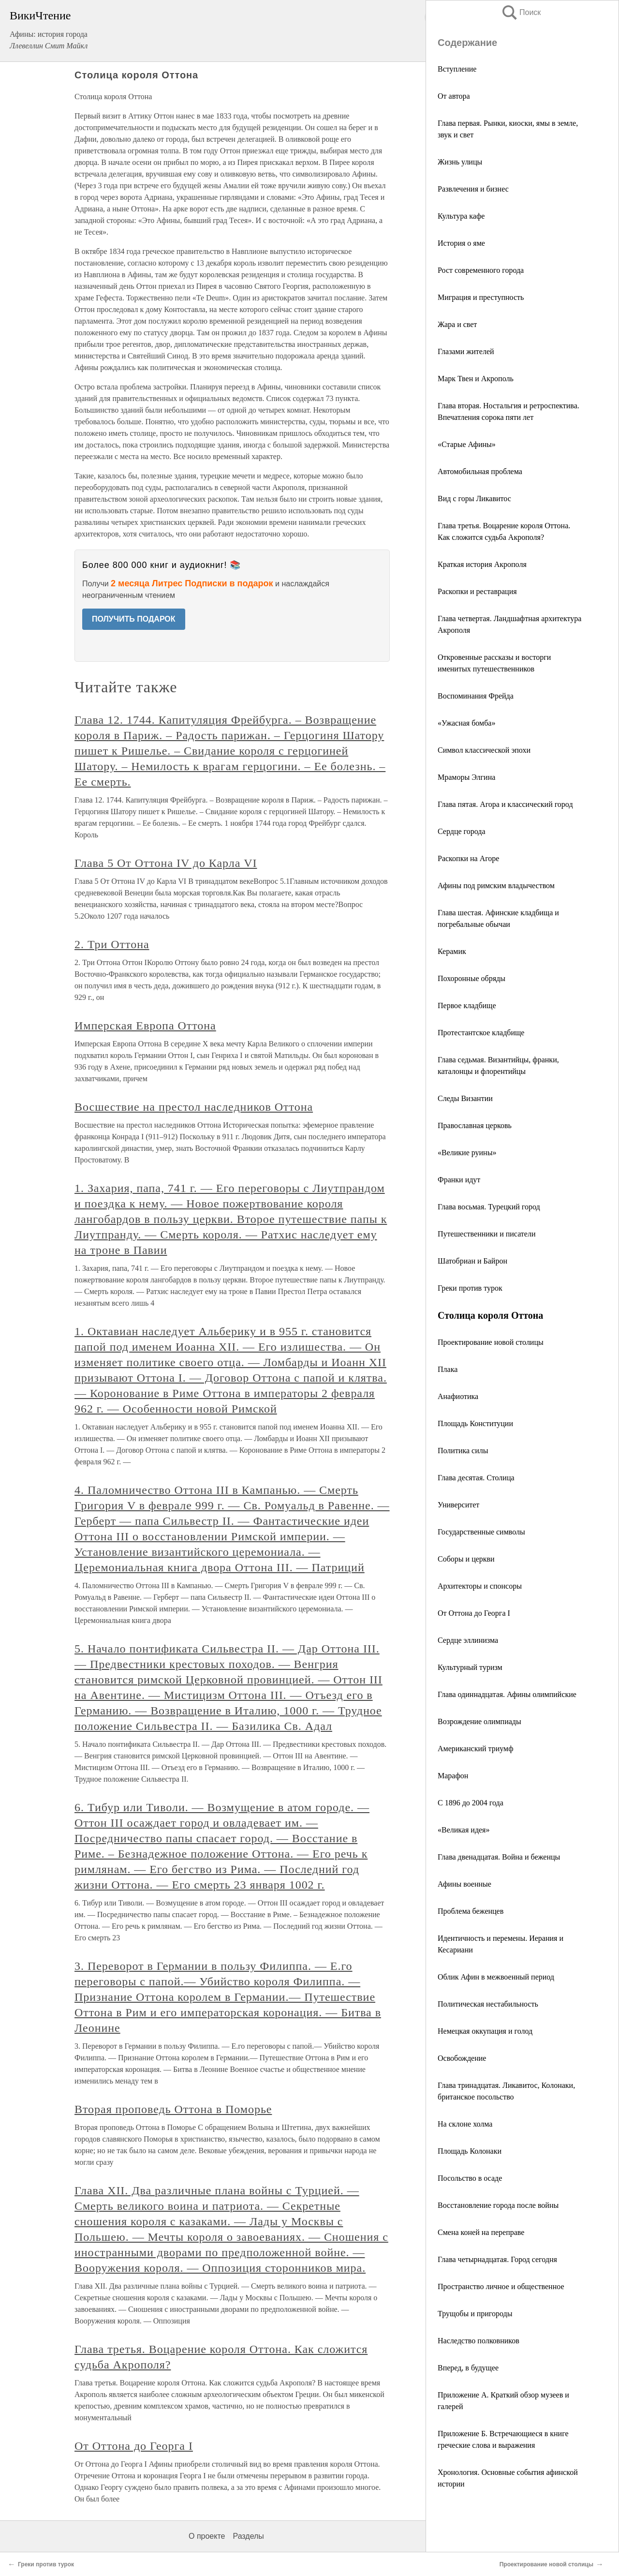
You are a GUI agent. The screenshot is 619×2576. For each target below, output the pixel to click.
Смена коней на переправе (481, 2232)
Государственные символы (481, 1532)
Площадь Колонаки (469, 2151)
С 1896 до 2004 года (470, 1803)
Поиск (520, 12)
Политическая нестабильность (488, 2004)
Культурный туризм (470, 1667)
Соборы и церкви (466, 1559)
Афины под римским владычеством (496, 885)
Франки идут (459, 1180)
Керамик (452, 951)
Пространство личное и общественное (501, 2286)
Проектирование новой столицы (491, 1342)
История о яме (461, 243)
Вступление (457, 69)
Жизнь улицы (460, 162)
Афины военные (464, 1884)
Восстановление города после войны (498, 2205)
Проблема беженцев (470, 1911)
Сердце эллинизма (468, 1640)
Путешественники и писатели (486, 1234)
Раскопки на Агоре (468, 858)
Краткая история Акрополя (482, 564)
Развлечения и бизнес (473, 189)
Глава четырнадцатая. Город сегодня (497, 2259)
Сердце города (462, 831)
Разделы (248, 2536)
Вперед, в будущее (468, 2368)
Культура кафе (461, 216)
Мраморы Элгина (466, 777)
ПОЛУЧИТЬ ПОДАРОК (134, 619)
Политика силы (463, 1450)
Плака (447, 1369)
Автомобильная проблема (480, 471)
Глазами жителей (466, 351)
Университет (458, 1505)
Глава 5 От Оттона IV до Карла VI (165, 863)
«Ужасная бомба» (466, 723)
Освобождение (462, 2058)
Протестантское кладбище (481, 1032)
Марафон (453, 1776)
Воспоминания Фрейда (476, 696)
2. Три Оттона (111, 944)
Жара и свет (457, 324)
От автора (454, 96)
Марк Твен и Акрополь (476, 378)
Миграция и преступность (481, 297)
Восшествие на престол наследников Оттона (193, 1107)
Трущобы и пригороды (475, 2313)
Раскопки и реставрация (477, 591)
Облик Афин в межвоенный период (496, 1977)
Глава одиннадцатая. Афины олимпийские (507, 1694)
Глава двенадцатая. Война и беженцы (499, 1857)
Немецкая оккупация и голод (485, 2031)
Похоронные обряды (471, 978)
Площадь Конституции (475, 1423)
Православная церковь (475, 1125)
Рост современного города (481, 270)
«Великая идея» (463, 1830)
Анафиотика (458, 1396)
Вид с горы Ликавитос (474, 498)
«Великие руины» (467, 1152)
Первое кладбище (467, 1005)
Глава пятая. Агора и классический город (505, 804)
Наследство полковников (478, 2341)
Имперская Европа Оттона (145, 1025)
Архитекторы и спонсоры (480, 1586)
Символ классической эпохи (484, 750)
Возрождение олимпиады (479, 1721)
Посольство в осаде (470, 2178)
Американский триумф (476, 1748)
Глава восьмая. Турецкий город (489, 1207)
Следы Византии (465, 1098)
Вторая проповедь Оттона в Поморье (173, 2109)
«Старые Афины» (467, 444)
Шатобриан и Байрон (472, 1261)
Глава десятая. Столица (476, 1478)
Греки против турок (470, 1288)
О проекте (207, 2536)
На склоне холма (465, 2124)
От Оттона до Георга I (474, 1613)
